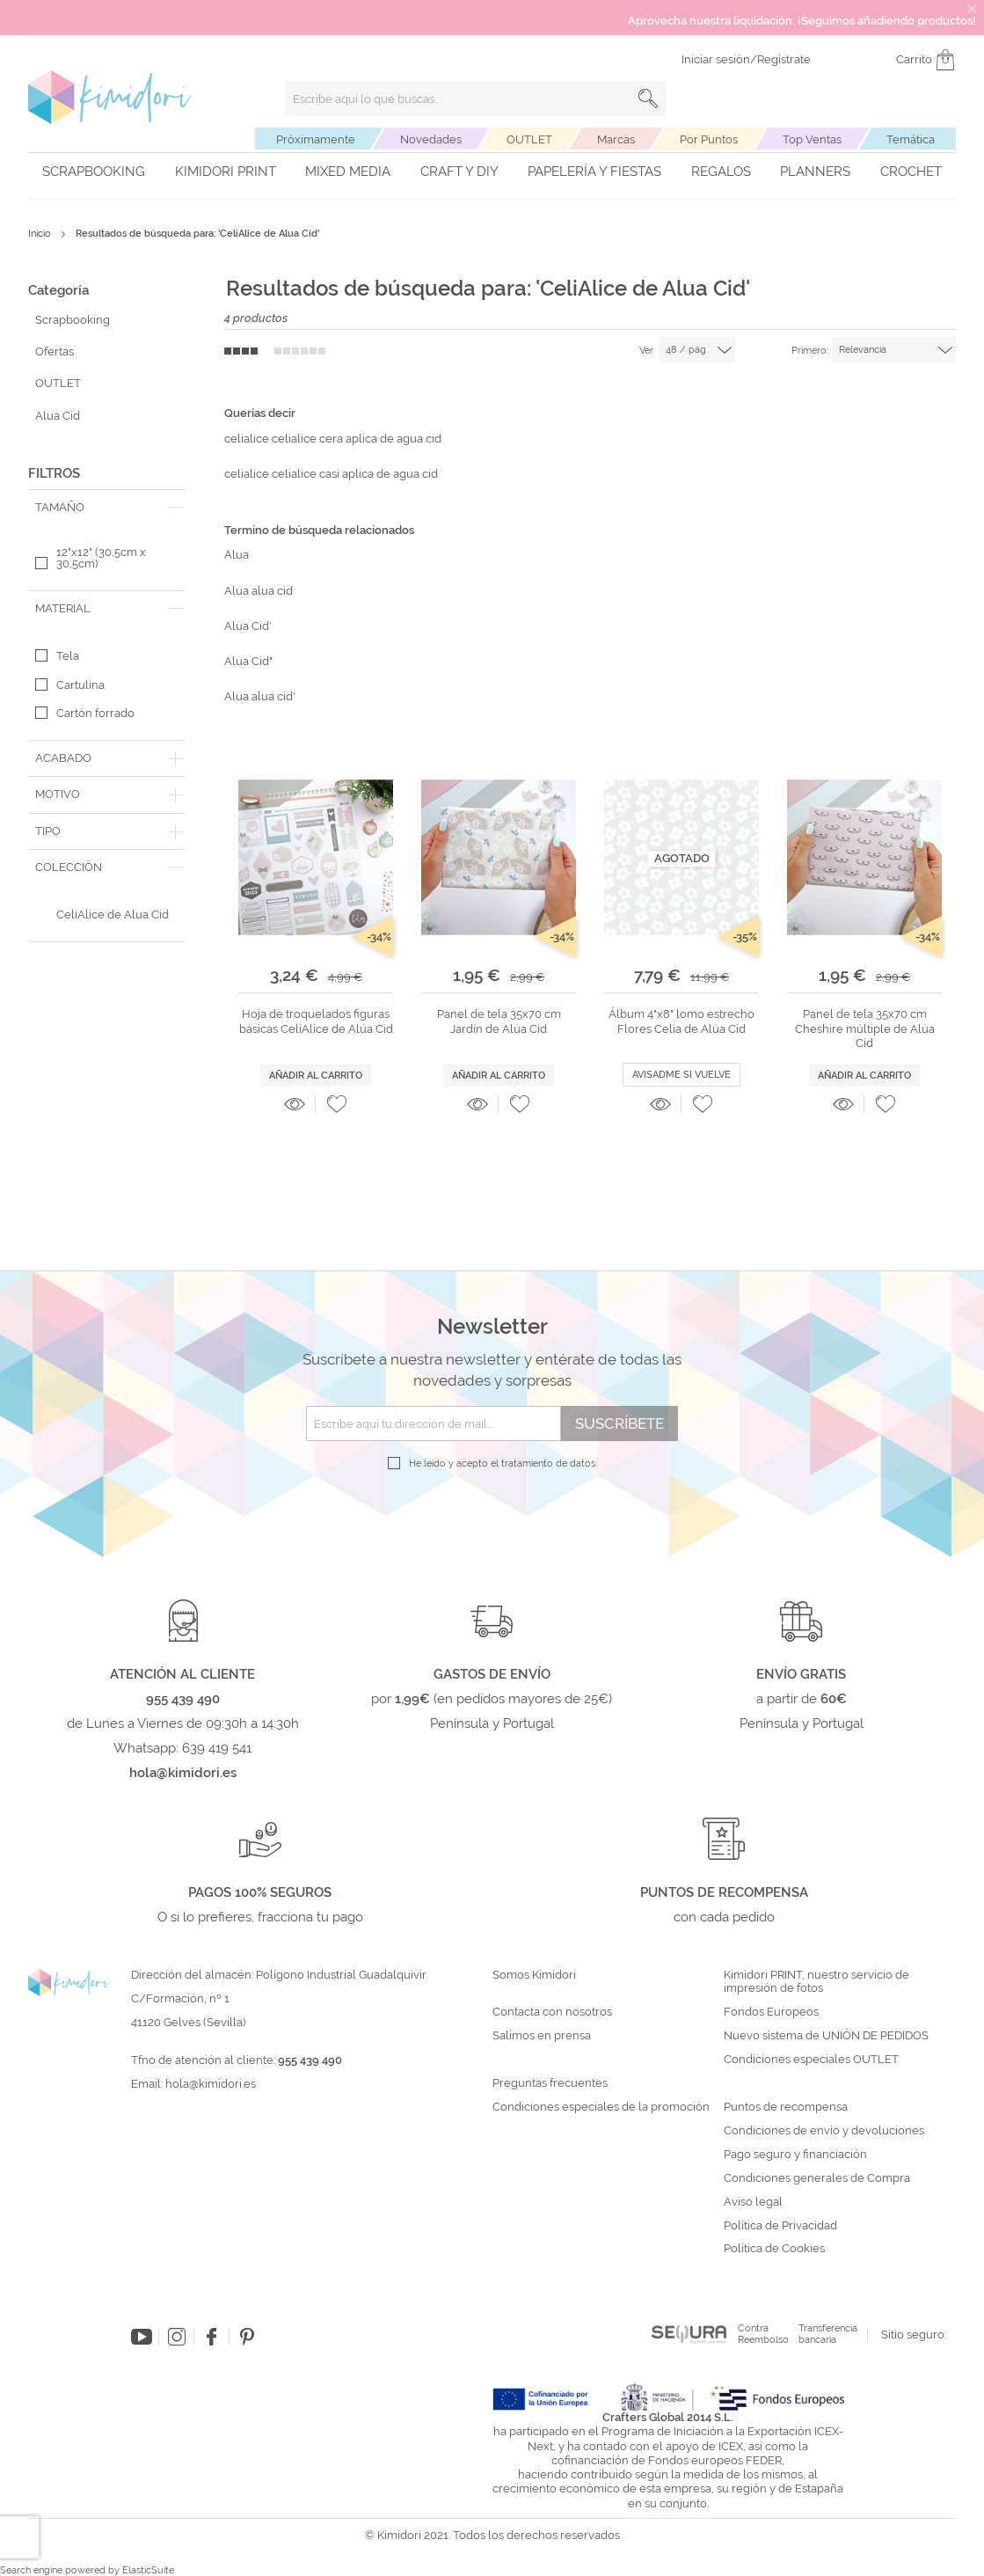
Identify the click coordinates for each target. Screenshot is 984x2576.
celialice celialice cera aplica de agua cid (332, 438)
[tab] (107, 507)
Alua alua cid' (259, 696)
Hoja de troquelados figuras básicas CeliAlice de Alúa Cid (316, 1021)
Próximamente (315, 139)
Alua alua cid (258, 590)
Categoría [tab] (58, 290)
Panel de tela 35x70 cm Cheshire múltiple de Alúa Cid (865, 1028)
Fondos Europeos (771, 2012)
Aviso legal (753, 2202)
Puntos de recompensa (786, 2107)
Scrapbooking (93, 171)
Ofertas (54, 351)
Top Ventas (812, 139)
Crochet (911, 171)
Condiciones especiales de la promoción (602, 2107)
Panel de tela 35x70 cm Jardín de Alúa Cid (499, 1021)
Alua (236, 554)
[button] (337, 1104)
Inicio (41, 233)
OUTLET (529, 139)
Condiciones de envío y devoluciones (824, 2131)
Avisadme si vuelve (681, 1074)
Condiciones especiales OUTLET (811, 2059)
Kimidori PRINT (225, 171)
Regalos (721, 171)
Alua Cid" (248, 661)
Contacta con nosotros (552, 2012)
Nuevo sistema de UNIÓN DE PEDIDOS (826, 2036)
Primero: (809, 350)
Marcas (616, 139)
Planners (815, 171)
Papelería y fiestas (594, 171)
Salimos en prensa (541, 2036)
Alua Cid (57, 415)
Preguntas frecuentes (550, 2083)
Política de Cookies (774, 2249)
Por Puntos (709, 139)
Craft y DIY (459, 171)
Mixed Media (347, 171)
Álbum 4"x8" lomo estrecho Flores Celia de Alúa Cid (681, 1021)
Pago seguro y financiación (795, 2154)
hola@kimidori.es (210, 2083)
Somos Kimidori (534, 1975)
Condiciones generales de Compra (817, 2178)
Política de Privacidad (780, 2226)
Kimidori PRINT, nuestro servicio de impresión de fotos (816, 1981)
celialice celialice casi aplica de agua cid (331, 473)
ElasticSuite (148, 2570)
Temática (910, 139)
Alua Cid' (248, 626)
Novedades (431, 139)
